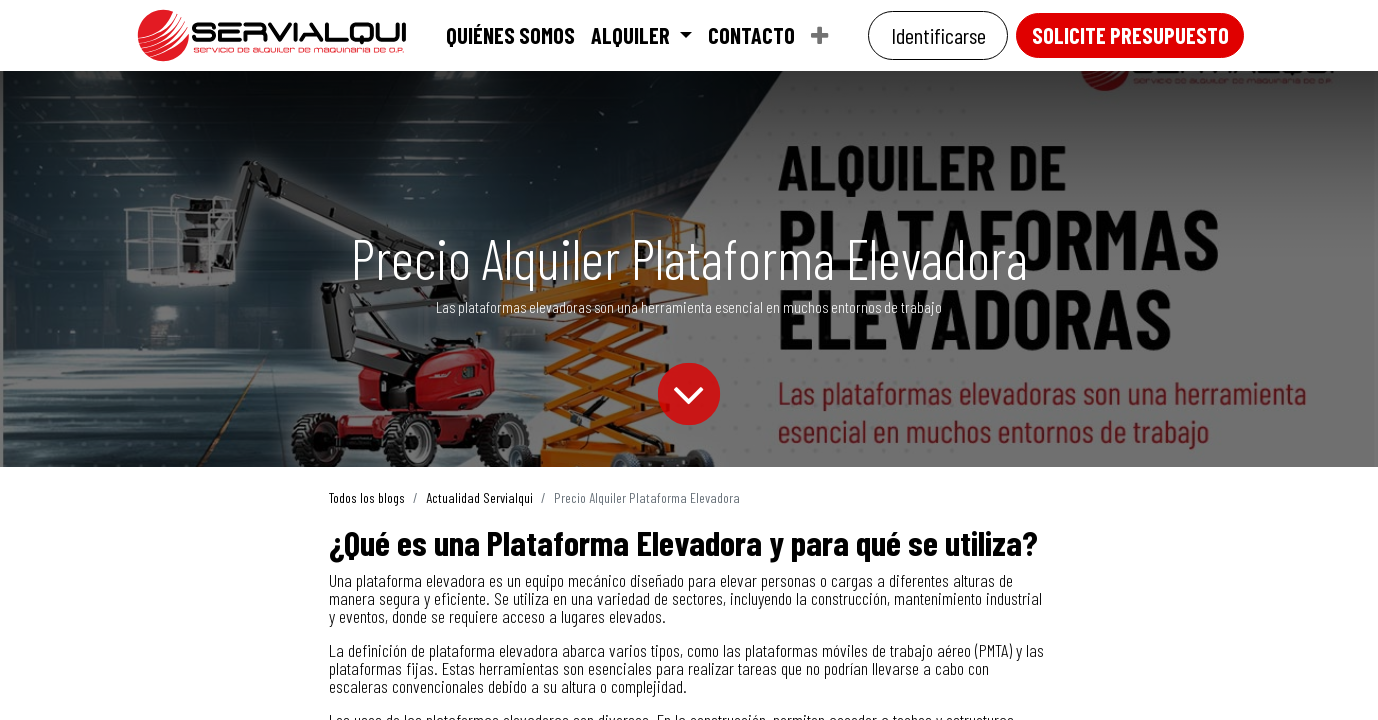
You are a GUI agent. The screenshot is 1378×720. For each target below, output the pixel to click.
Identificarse (938, 35)
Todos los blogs (367, 497)
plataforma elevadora (420, 580)
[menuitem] (510, 35)
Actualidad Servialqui (479, 497)
